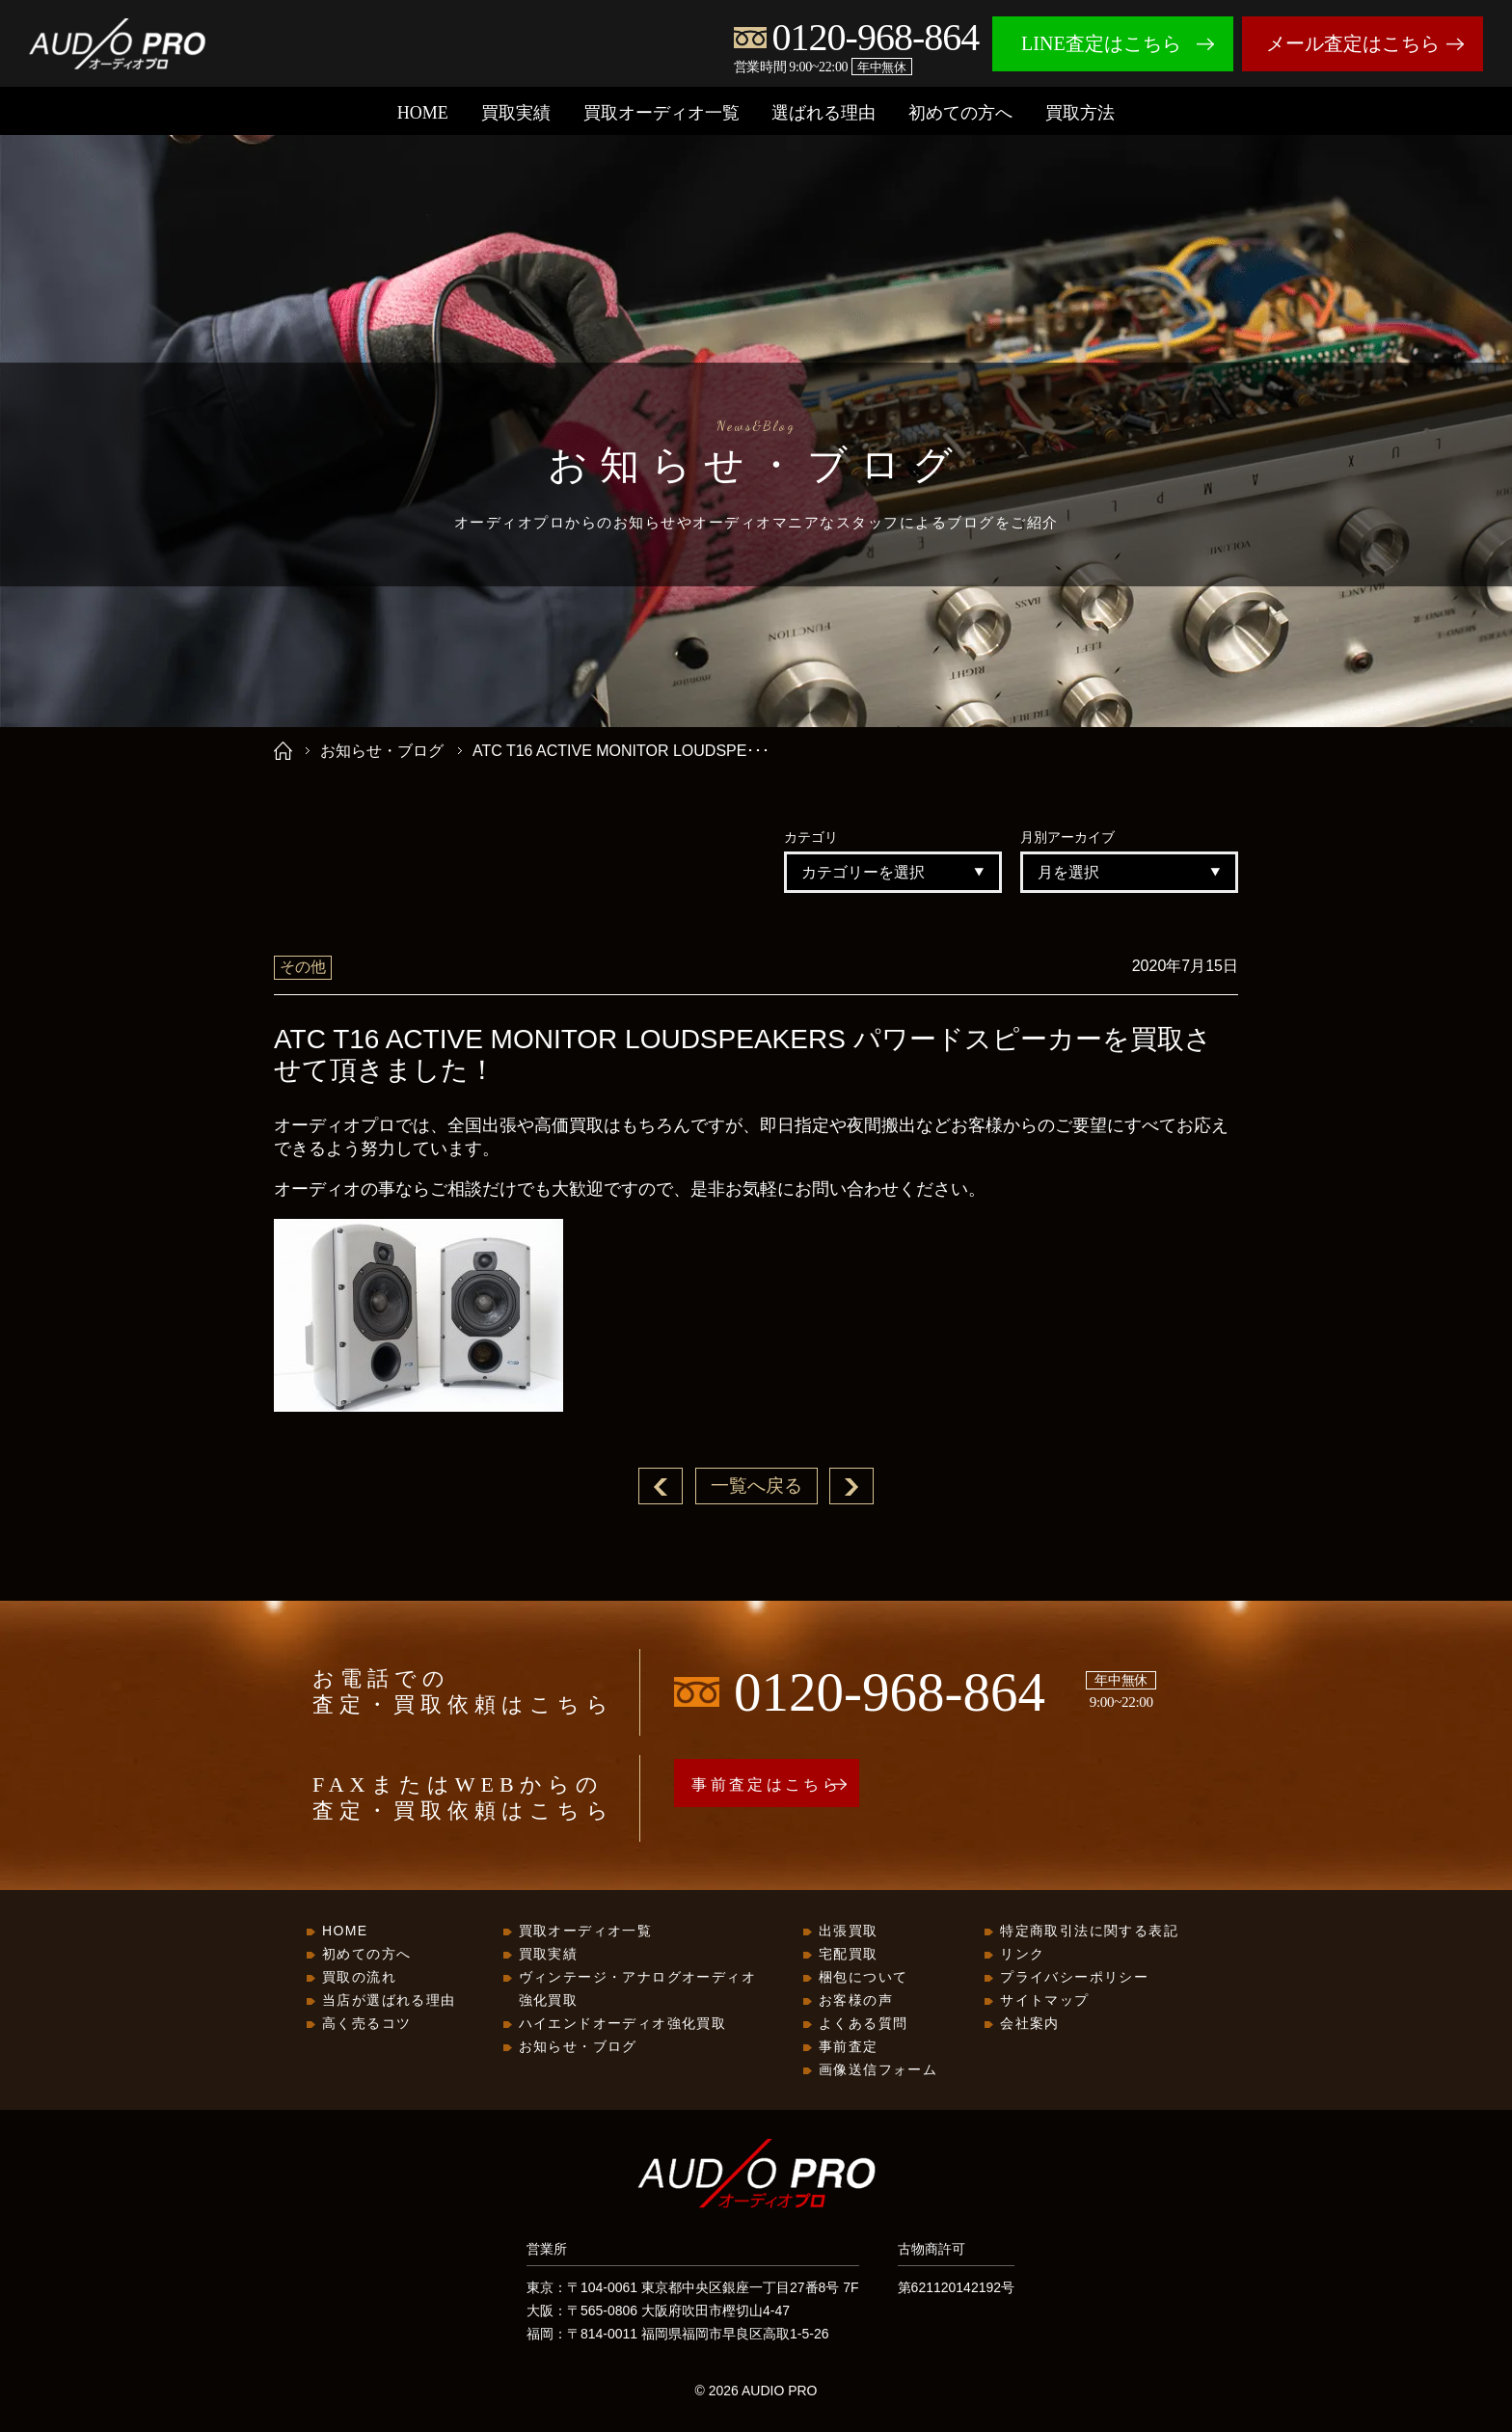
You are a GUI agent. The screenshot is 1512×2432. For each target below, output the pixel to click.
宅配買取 (848, 1954)
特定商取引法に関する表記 (1089, 1931)
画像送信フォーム (878, 2070)
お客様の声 (856, 2001)
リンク (1022, 1954)
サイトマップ (1044, 2001)
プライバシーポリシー (1074, 1978)
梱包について (863, 1978)
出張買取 (848, 1931)
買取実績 (516, 112)
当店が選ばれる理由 (389, 2001)
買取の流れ (359, 1978)
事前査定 (848, 2047)
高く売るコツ (366, 2024)
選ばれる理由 (823, 112)
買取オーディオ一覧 (661, 112)
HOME (422, 112)
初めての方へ (960, 112)
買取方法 (1080, 112)
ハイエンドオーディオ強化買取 (623, 2024)
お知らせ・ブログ (382, 751)
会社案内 (1030, 2024)
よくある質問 (863, 2024)
